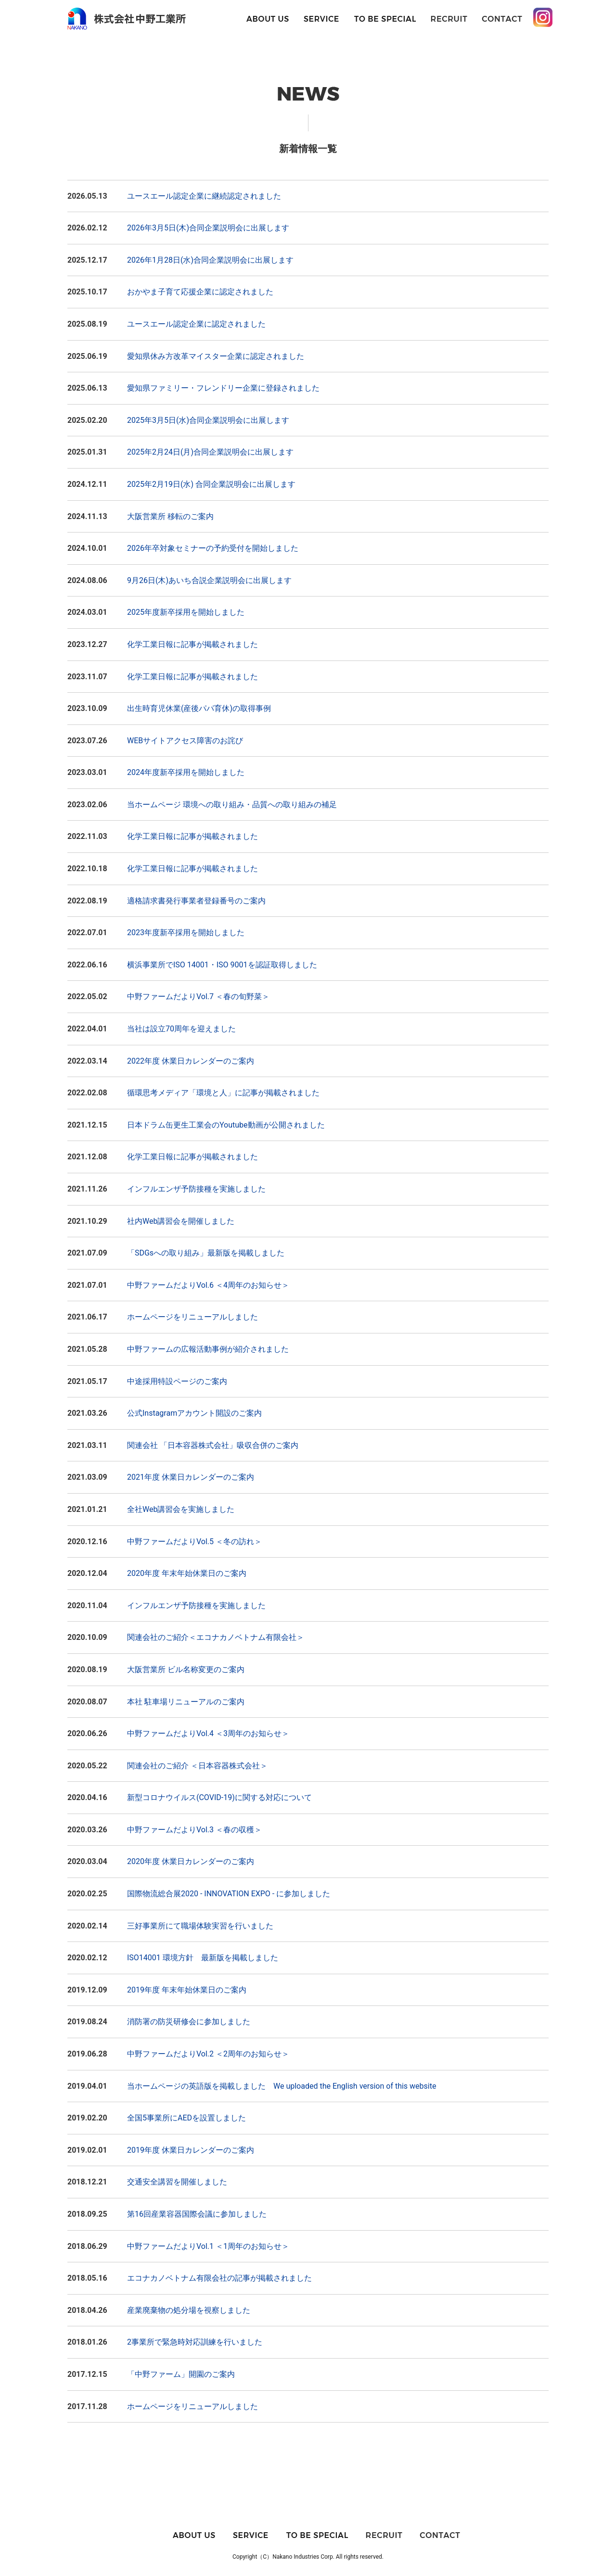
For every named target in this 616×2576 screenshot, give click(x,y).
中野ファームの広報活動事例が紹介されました (208, 1349)
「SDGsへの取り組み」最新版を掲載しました (205, 1252)
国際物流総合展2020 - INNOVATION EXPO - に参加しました (228, 1893)
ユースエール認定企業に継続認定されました (204, 196)
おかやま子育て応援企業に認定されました (200, 291)
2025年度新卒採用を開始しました (185, 612)
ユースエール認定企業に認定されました (196, 324)
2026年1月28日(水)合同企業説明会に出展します (210, 260)
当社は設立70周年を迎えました (181, 1028)
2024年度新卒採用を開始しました (185, 772)
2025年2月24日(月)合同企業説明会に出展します (210, 452)
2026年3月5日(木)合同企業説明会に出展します (208, 227)
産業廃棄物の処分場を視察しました (188, 2310)
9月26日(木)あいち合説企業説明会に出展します (209, 580)
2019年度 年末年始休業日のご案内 (186, 1989)
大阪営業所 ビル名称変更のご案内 (185, 1669)
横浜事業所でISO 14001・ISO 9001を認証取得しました (222, 964)
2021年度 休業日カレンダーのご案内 (190, 1477)
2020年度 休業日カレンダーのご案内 (190, 1861)
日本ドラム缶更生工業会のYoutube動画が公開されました (226, 1124)
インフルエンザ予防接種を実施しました (196, 1188)
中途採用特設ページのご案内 (177, 1381)
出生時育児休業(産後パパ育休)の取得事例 (199, 708)
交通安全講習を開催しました (177, 2181)
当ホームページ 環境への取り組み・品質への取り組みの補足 (232, 804)
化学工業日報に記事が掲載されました (192, 644)
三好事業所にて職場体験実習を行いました (200, 1925)
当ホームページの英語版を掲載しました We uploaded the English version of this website (281, 2086)
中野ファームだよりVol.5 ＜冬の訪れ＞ (194, 1541)
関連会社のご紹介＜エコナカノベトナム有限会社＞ (215, 1637)
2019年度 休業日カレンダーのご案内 (190, 2150)
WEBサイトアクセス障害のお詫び (185, 740)
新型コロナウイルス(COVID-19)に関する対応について (219, 1797)
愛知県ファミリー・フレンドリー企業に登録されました (223, 388)
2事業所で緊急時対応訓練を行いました (194, 2342)
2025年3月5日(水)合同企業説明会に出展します (208, 420)
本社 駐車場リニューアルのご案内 (185, 1701)
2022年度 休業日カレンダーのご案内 (190, 1061)
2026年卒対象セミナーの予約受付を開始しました (212, 548)
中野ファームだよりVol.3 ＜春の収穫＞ (194, 1829)
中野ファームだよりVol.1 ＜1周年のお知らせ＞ (208, 2246)
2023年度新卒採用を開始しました (185, 932)
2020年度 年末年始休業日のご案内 (186, 1573)
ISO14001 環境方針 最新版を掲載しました (202, 1957)
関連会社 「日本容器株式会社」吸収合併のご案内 (212, 1445)
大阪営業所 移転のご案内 (170, 516)
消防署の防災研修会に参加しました (188, 2021)
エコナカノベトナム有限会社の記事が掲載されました (219, 2278)
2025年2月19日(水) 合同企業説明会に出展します (211, 484)
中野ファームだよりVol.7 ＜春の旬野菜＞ (198, 996)
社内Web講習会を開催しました (180, 1221)
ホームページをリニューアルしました (192, 1316)
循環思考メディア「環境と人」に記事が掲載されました (223, 1092)
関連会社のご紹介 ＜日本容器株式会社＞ (197, 1765)
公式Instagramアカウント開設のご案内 (194, 1413)
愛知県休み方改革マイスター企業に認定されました (215, 356)
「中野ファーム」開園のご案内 (181, 2374)
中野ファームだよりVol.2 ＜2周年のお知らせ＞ (208, 2053)
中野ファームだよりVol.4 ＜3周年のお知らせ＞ (208, 1733)
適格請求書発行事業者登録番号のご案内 (196, 900)
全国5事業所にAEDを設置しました (186, 2117)
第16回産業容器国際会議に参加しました (197, 2214)
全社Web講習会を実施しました (180, 1509)
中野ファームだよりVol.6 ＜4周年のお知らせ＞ (208, 1285)
